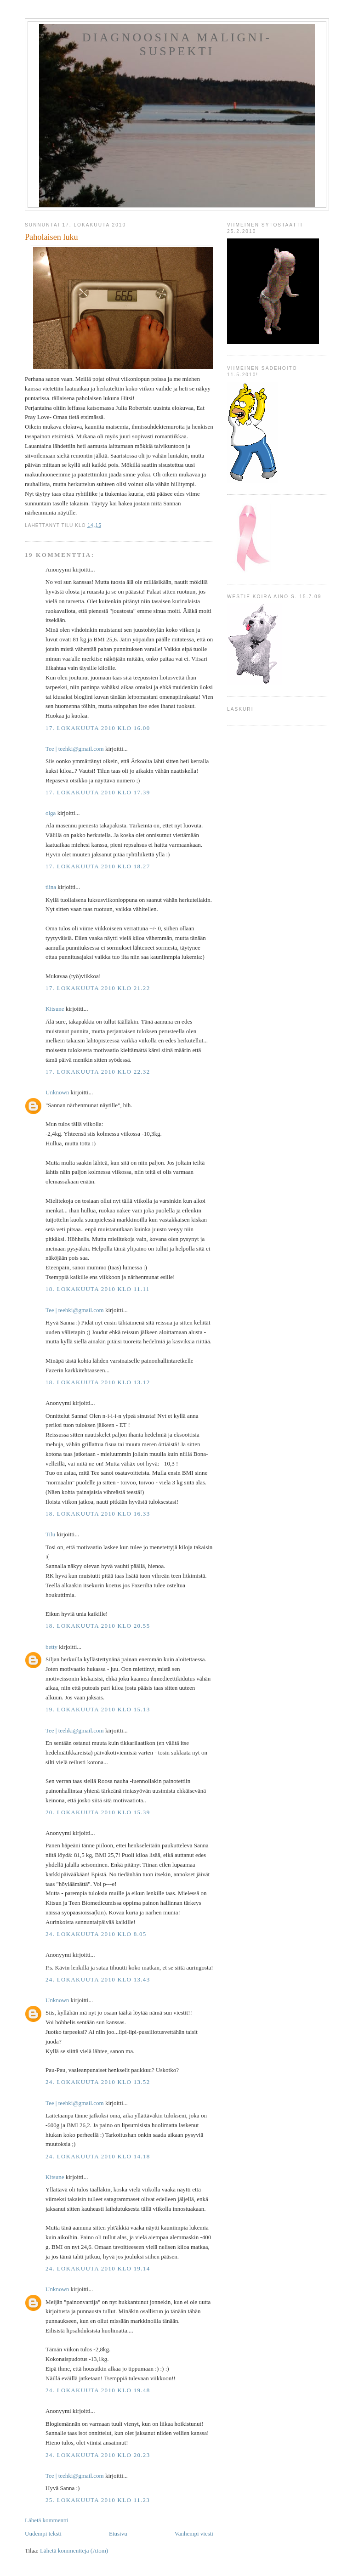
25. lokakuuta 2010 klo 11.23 (98, 2500)
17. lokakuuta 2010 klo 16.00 (98, 728)
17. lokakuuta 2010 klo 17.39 (98, 792)
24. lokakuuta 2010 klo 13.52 (98, 2081)
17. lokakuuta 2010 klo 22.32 (98, 1071)
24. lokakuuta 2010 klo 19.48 (98, 2390)
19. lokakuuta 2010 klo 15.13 (98, 1709)
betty (51, 1646)
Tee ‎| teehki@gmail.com (75, 748)
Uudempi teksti (43, 2533)
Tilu (50, 1534)
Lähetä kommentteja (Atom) (74, 2550)
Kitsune (55, 1008)
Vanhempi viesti (194, 2533)
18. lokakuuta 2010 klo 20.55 (98, 1625)
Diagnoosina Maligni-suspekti (177, 44)
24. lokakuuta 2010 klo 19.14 (98, 2268)
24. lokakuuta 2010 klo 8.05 (96, 1934)
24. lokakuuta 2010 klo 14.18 (98, 2156)
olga (51, 813)
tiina (51, 886)
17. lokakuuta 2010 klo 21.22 (98, 988)
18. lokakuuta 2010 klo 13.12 (98, 1382)
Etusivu (118, 2533)
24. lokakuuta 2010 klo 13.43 (98, 1979)
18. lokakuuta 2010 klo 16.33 (98, 1513)
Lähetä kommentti (46, 2520)
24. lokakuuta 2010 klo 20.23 (98, 2454)
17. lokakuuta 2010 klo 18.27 (98, 866)
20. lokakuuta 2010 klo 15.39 (98, 1812)
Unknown (57, 1092)
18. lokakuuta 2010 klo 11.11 (98, 1288)
